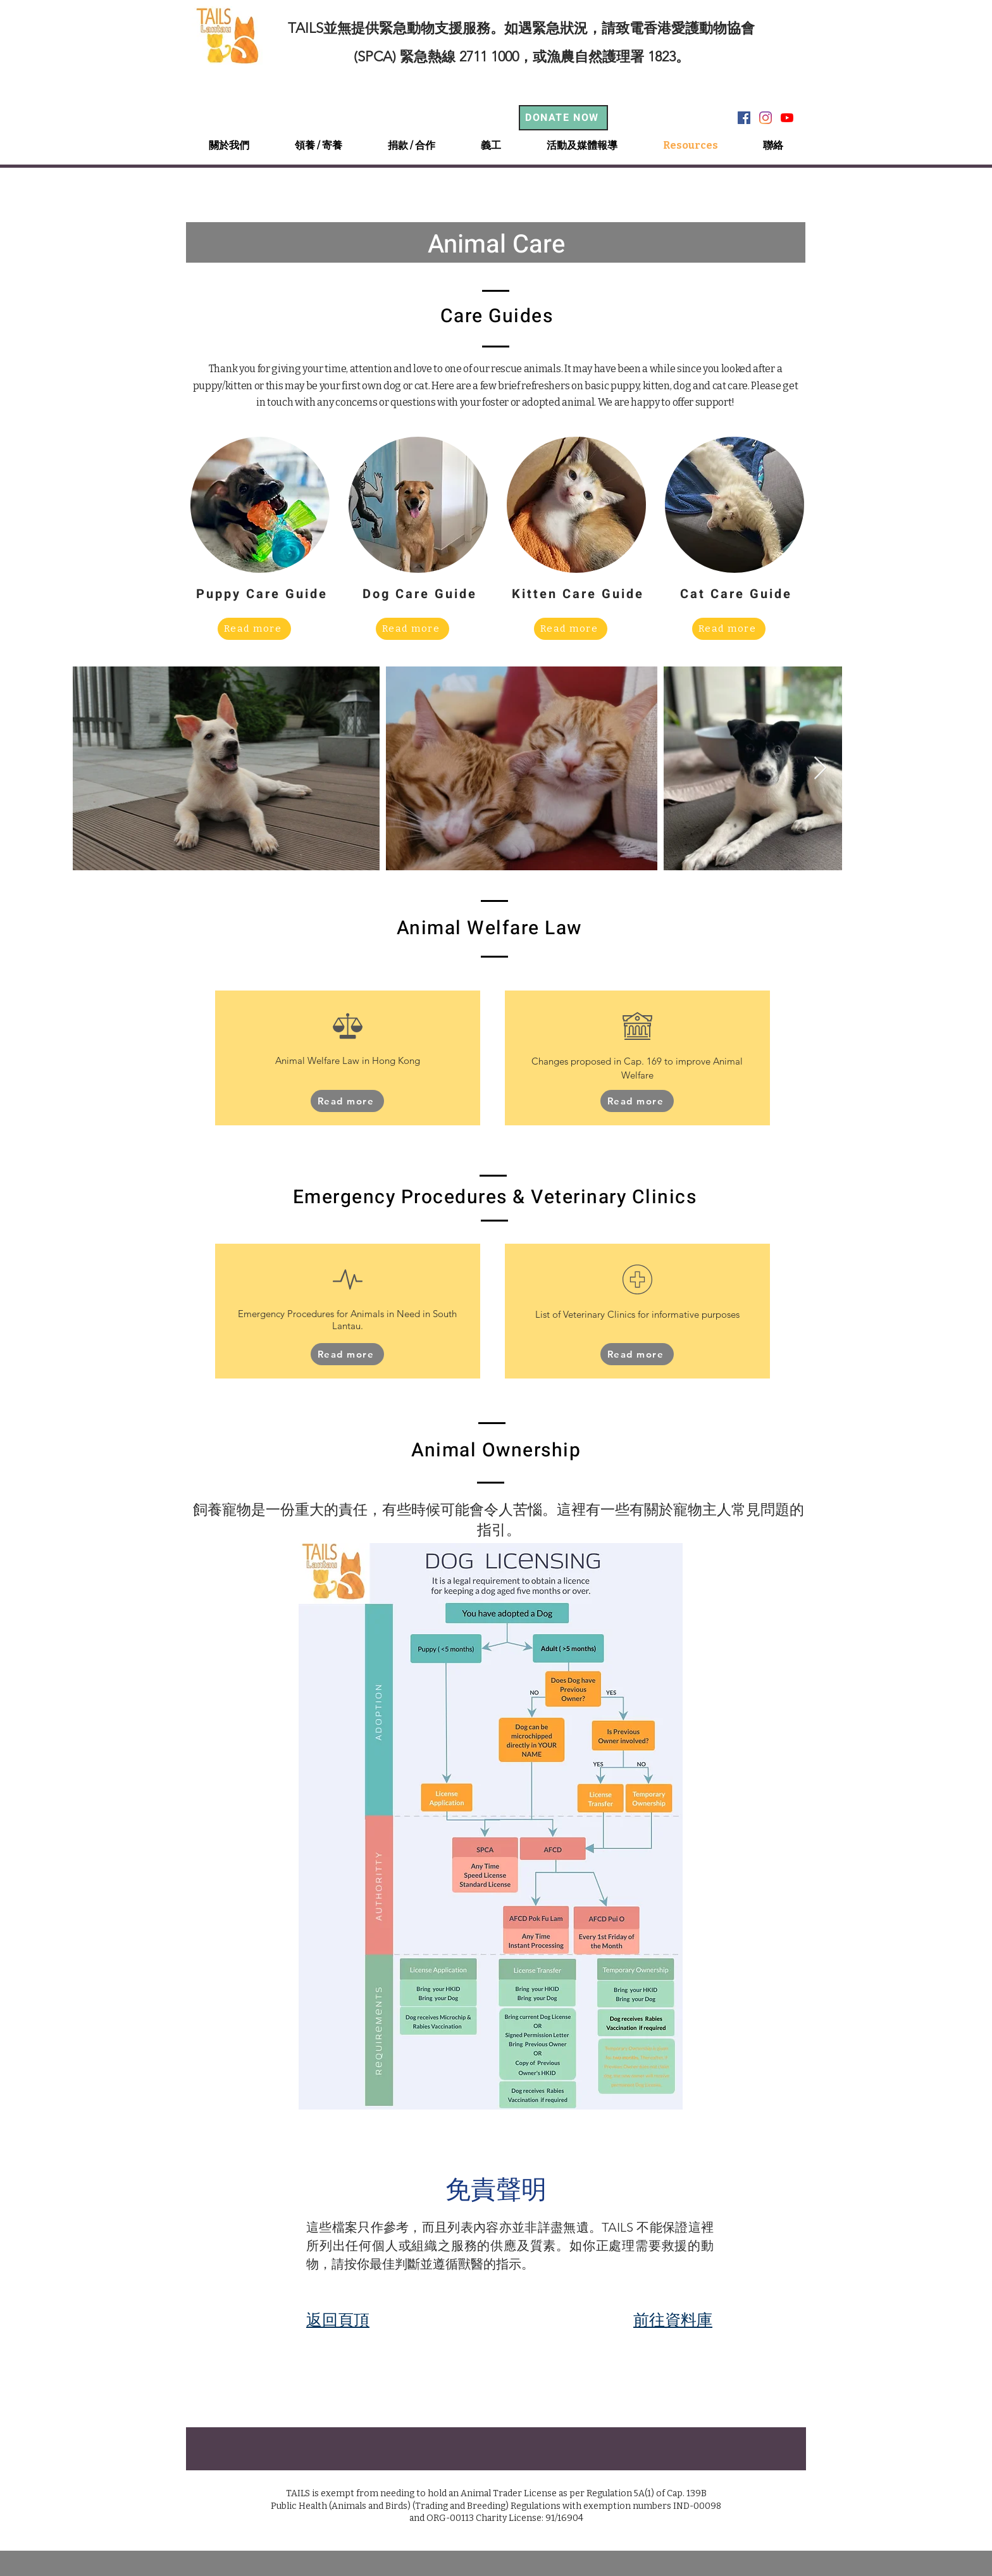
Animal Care (496, 244)
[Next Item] (820, 768)
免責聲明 (496, 2189)
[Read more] (254, 629)
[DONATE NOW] (563, 117)
